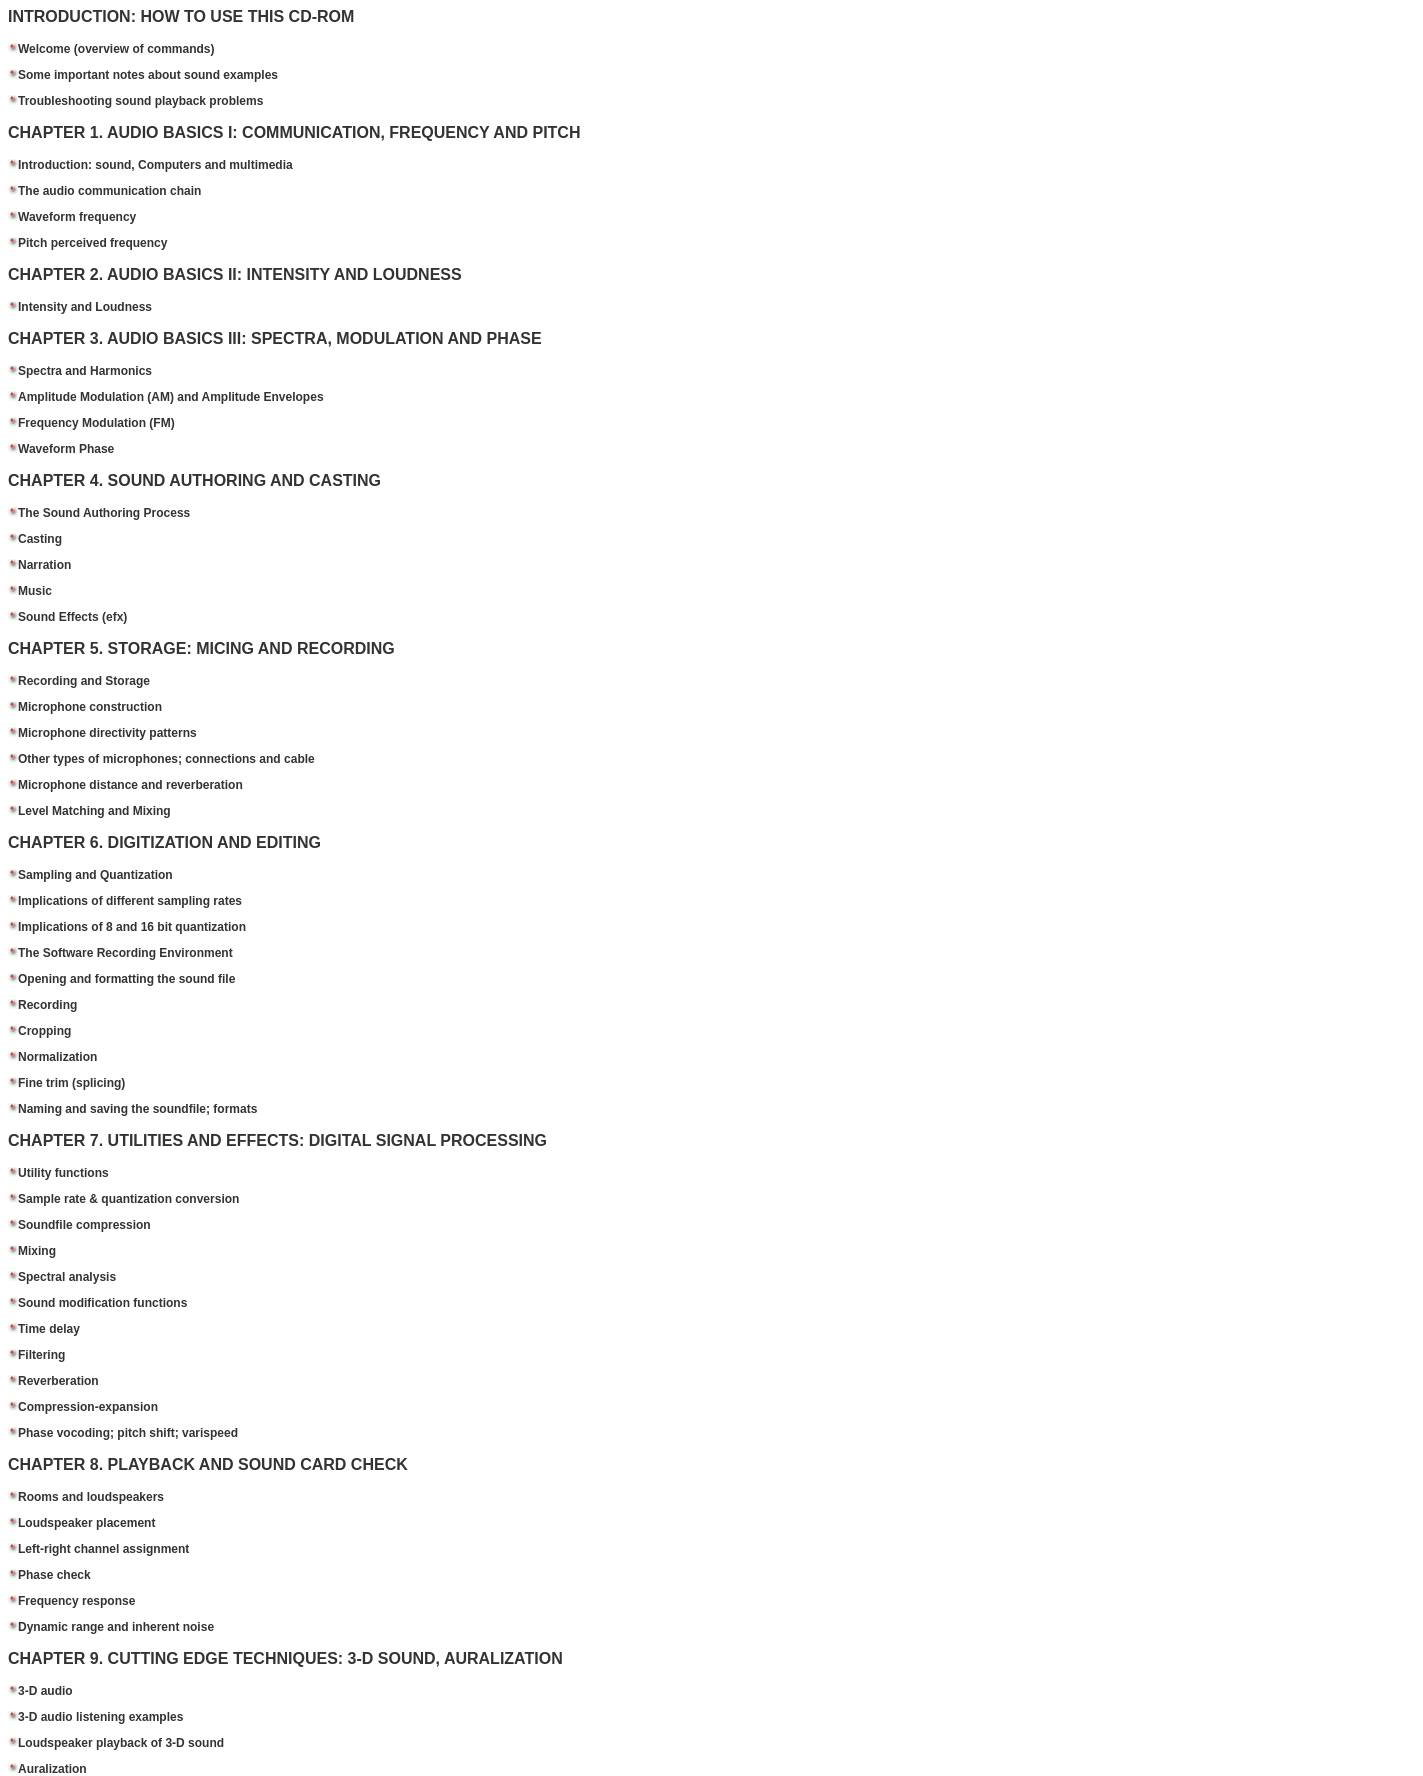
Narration (44, 565)
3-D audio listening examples (100, 1717)
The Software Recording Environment (125, 953)
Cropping (44, 1031)
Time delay (49, 1329)
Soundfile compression (84, 1225)
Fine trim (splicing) (71, 1083)
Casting (40, 539)
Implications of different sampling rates (130, 901)
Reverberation (58, 1381)
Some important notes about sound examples (148, 75)
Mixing (37, 1251)
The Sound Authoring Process (104, 513)
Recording (47, 1005)
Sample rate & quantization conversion (128, 1199)
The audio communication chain (109, 191)
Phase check (54, 1575)
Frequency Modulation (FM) (96, 423)
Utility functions (63, 1173)
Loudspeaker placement (86, 1523)
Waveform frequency (77, 217)
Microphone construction (90, 707)
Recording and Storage (84, 681)
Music (35, 591)
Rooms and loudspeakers (91, 1497)
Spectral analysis (67, 1277)
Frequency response (76, 1601)
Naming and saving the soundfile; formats (137, 1109)
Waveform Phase (66, 449)
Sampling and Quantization (95, 875)
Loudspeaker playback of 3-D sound (121, 1743)
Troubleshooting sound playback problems (140, 101)
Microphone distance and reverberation (130, 785)
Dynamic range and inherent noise (116, 1627)
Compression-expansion (88, 1407)
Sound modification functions (102, 1303)
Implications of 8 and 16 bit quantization (132, 927)
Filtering (41, 1355)
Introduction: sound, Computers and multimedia (155, 165)
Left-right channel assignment (103, 1549)
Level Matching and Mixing (94, 811)
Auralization (52, 1769)
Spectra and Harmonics (85, 371)
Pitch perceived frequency (92, 243)
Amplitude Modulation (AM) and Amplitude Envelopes (171, 397)
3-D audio (45, 1691)
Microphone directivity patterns (107, 733)
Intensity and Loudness (85, 307)
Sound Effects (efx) (72, 617)
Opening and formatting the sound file (126, 979)
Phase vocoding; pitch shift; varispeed (128, 1433)
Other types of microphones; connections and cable (166, 759)
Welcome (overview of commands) (116, 49)
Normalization (57, 1057)
